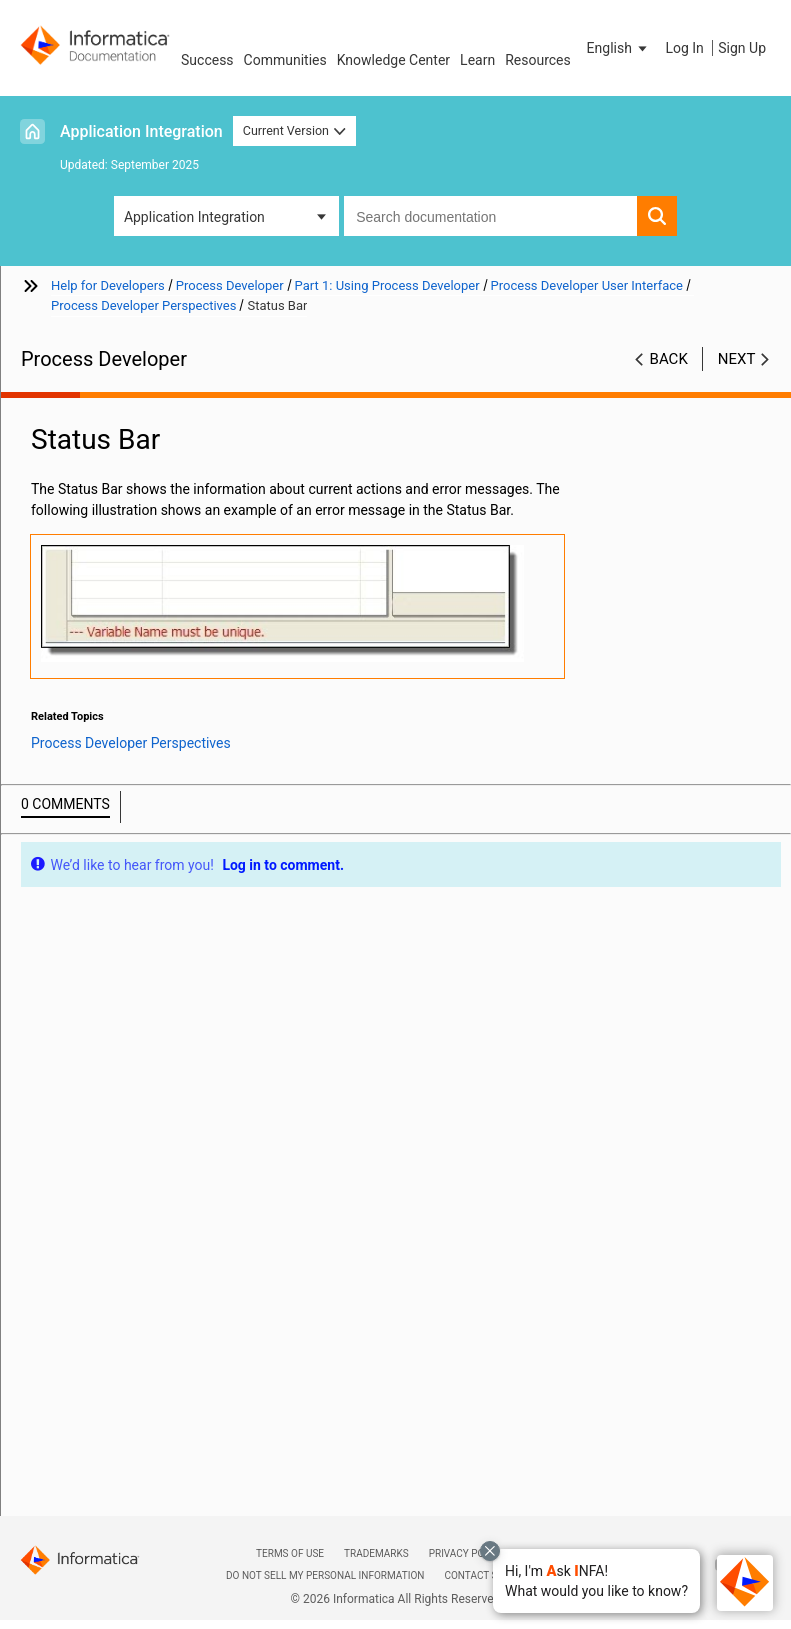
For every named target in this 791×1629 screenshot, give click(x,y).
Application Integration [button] (194, 217)
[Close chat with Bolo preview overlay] (490, 1551)
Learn (477, 60)
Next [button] (737, 359)
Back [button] (669, 359)
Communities (285, 60)
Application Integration (141, 131)
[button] (596, 1581)
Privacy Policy (467, 1553)
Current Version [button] (295, 130)
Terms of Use (290, 1553)
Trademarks (376, 1553)
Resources (538, 60)
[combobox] (490, 216)
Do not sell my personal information (325, 1575)
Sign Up (742, 48)
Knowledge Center (393, 60)
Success (207, 60)
